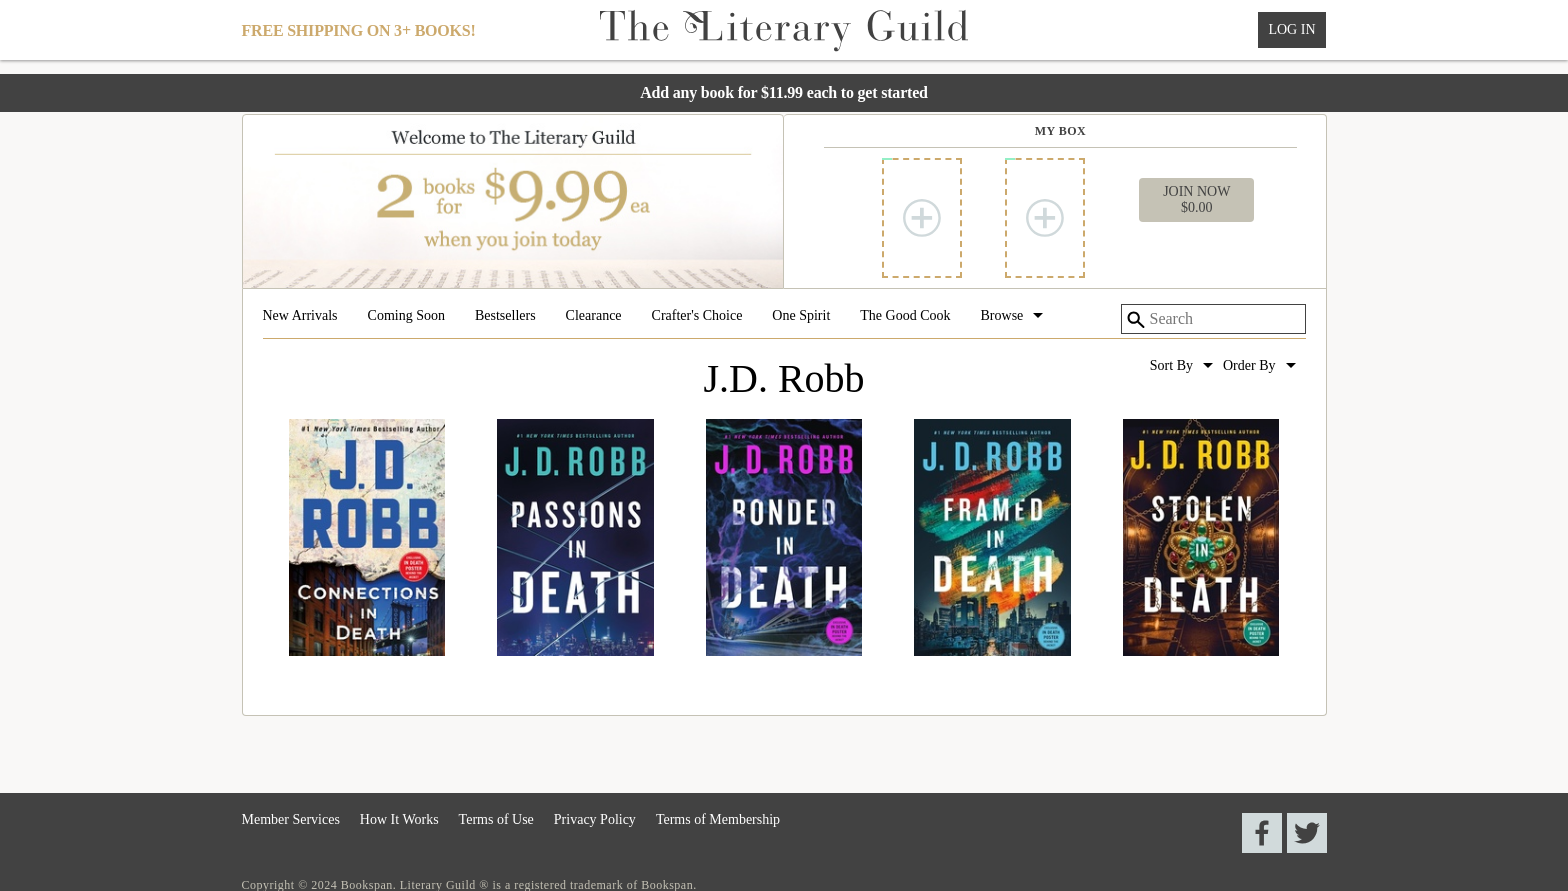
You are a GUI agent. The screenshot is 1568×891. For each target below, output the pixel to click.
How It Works (399, 819)
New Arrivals (300, 316)
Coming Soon (406, 316)
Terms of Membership (718, 819)
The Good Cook (905, 316)
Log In (1291, 29)
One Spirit (801, 316)
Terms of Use (496, 819)
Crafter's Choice (697, 316)
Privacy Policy (595, 819)
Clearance (594, 316)
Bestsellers (505, 316)
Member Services (291, 819)
